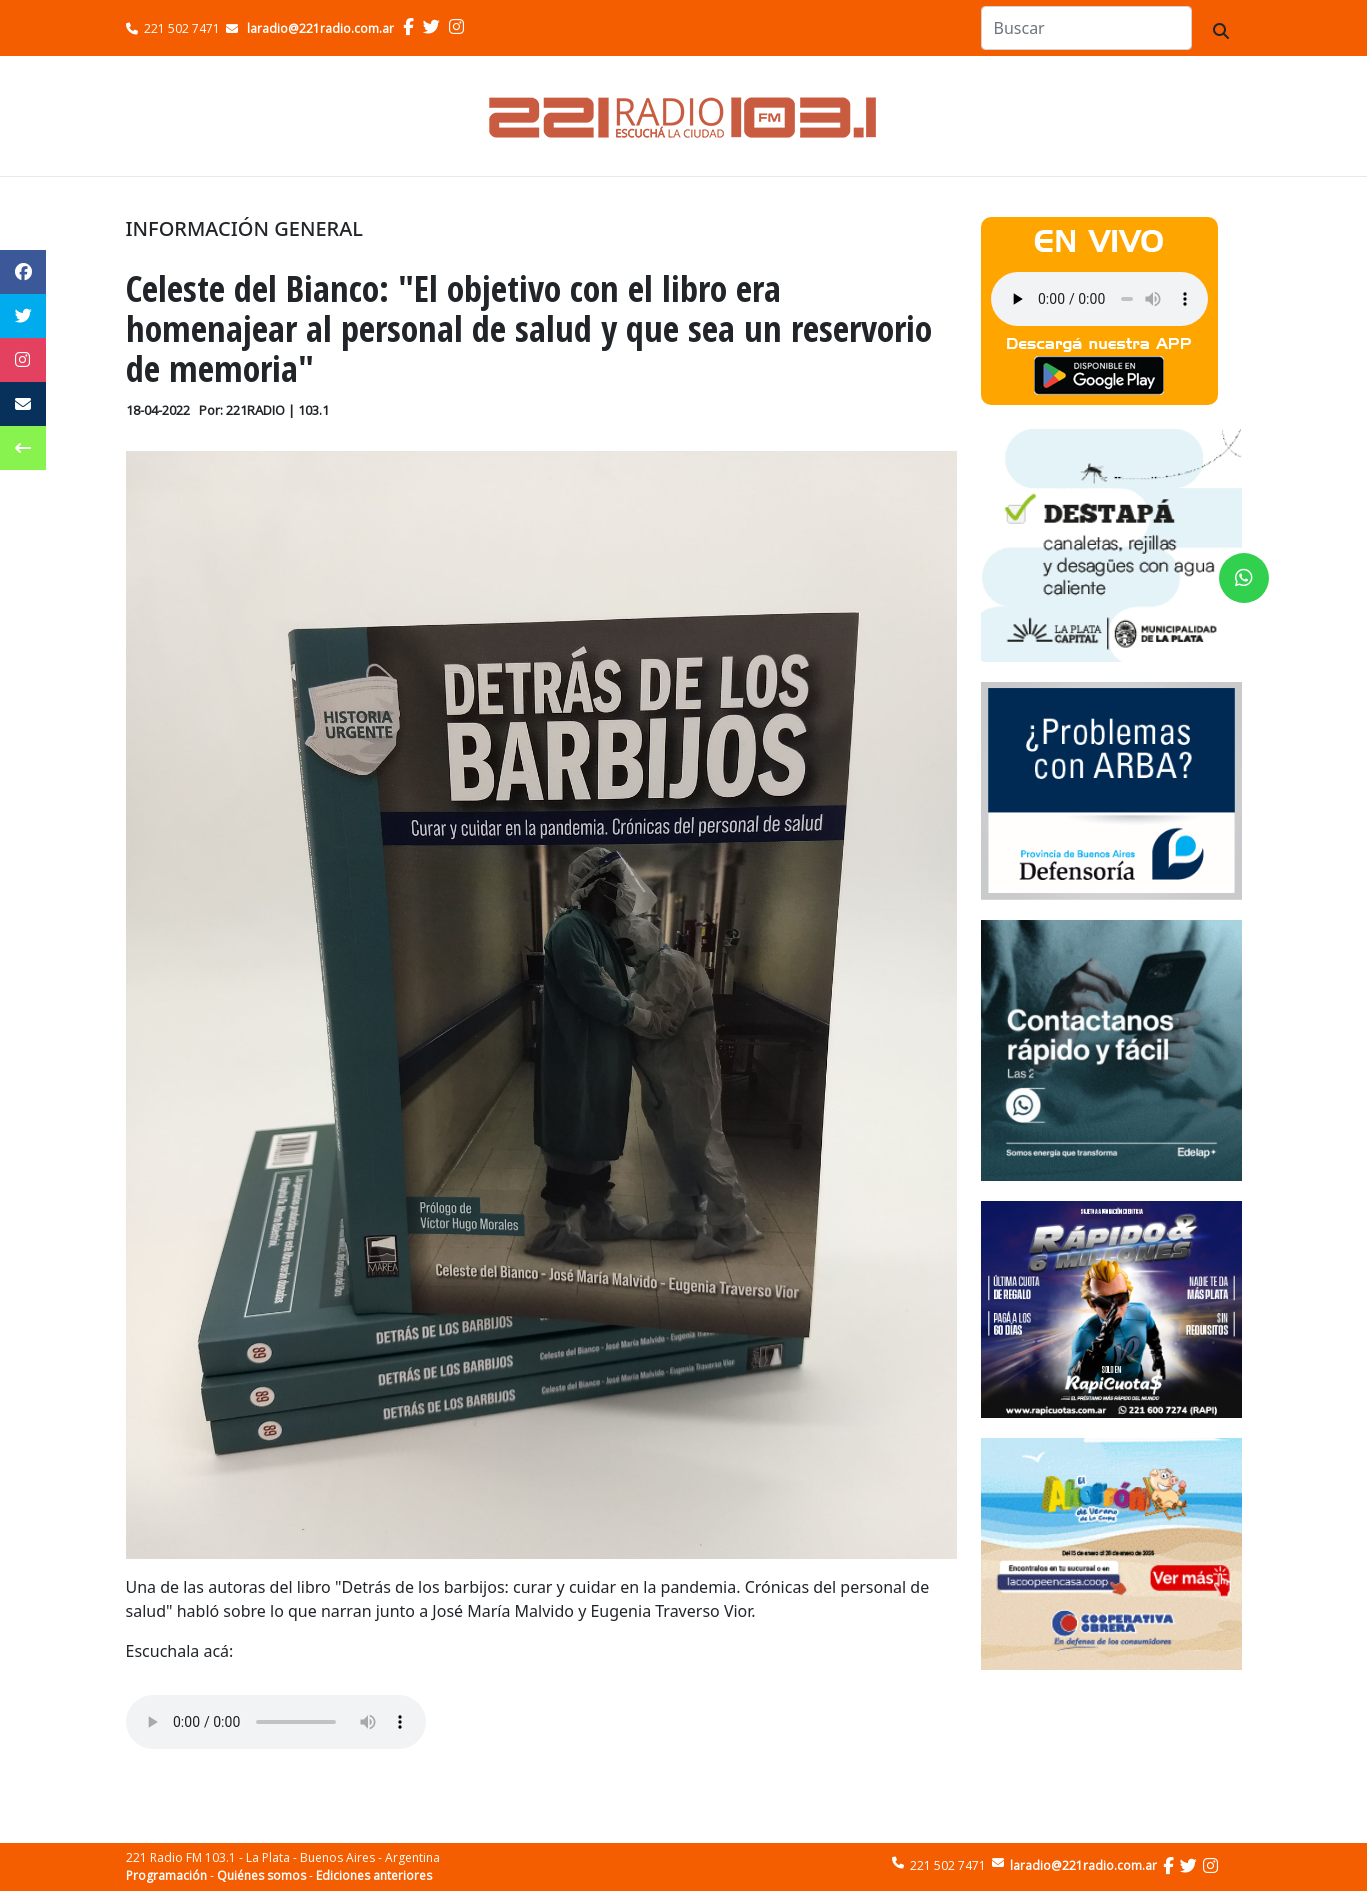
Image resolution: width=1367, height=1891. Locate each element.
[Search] (1086, 28)
